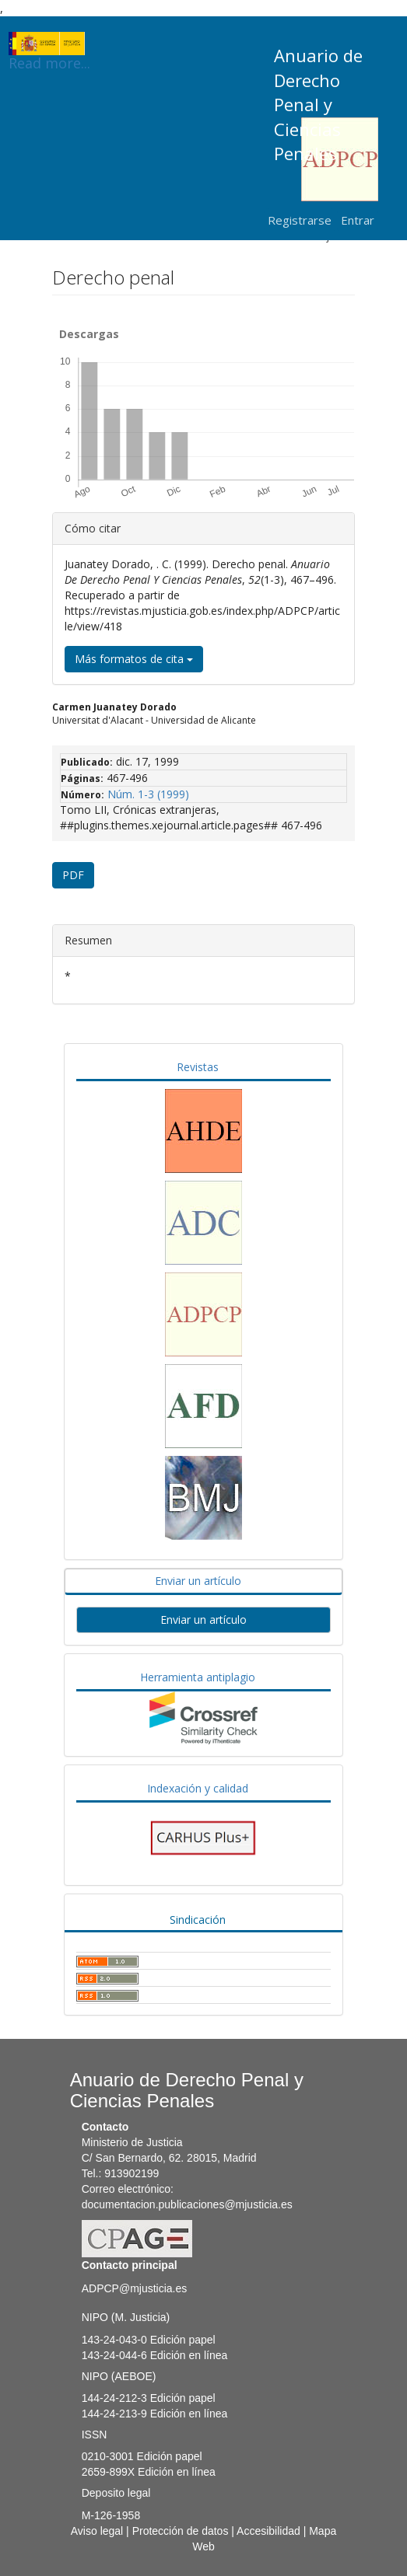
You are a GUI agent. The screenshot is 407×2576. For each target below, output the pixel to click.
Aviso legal (97, 2531)
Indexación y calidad (197, 1788)
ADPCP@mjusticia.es (135, 2288)
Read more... (49, 43)
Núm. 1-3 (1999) (148, 794)
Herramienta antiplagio (197, 1677)
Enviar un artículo (198, 1580)
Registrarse (300, 220)
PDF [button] (73, 874)
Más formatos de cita (134, 658)
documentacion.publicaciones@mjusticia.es (187, 2204)
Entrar (357, 220)
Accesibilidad (268, 2531)
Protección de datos (180, 2531)
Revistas (198, 1066)
